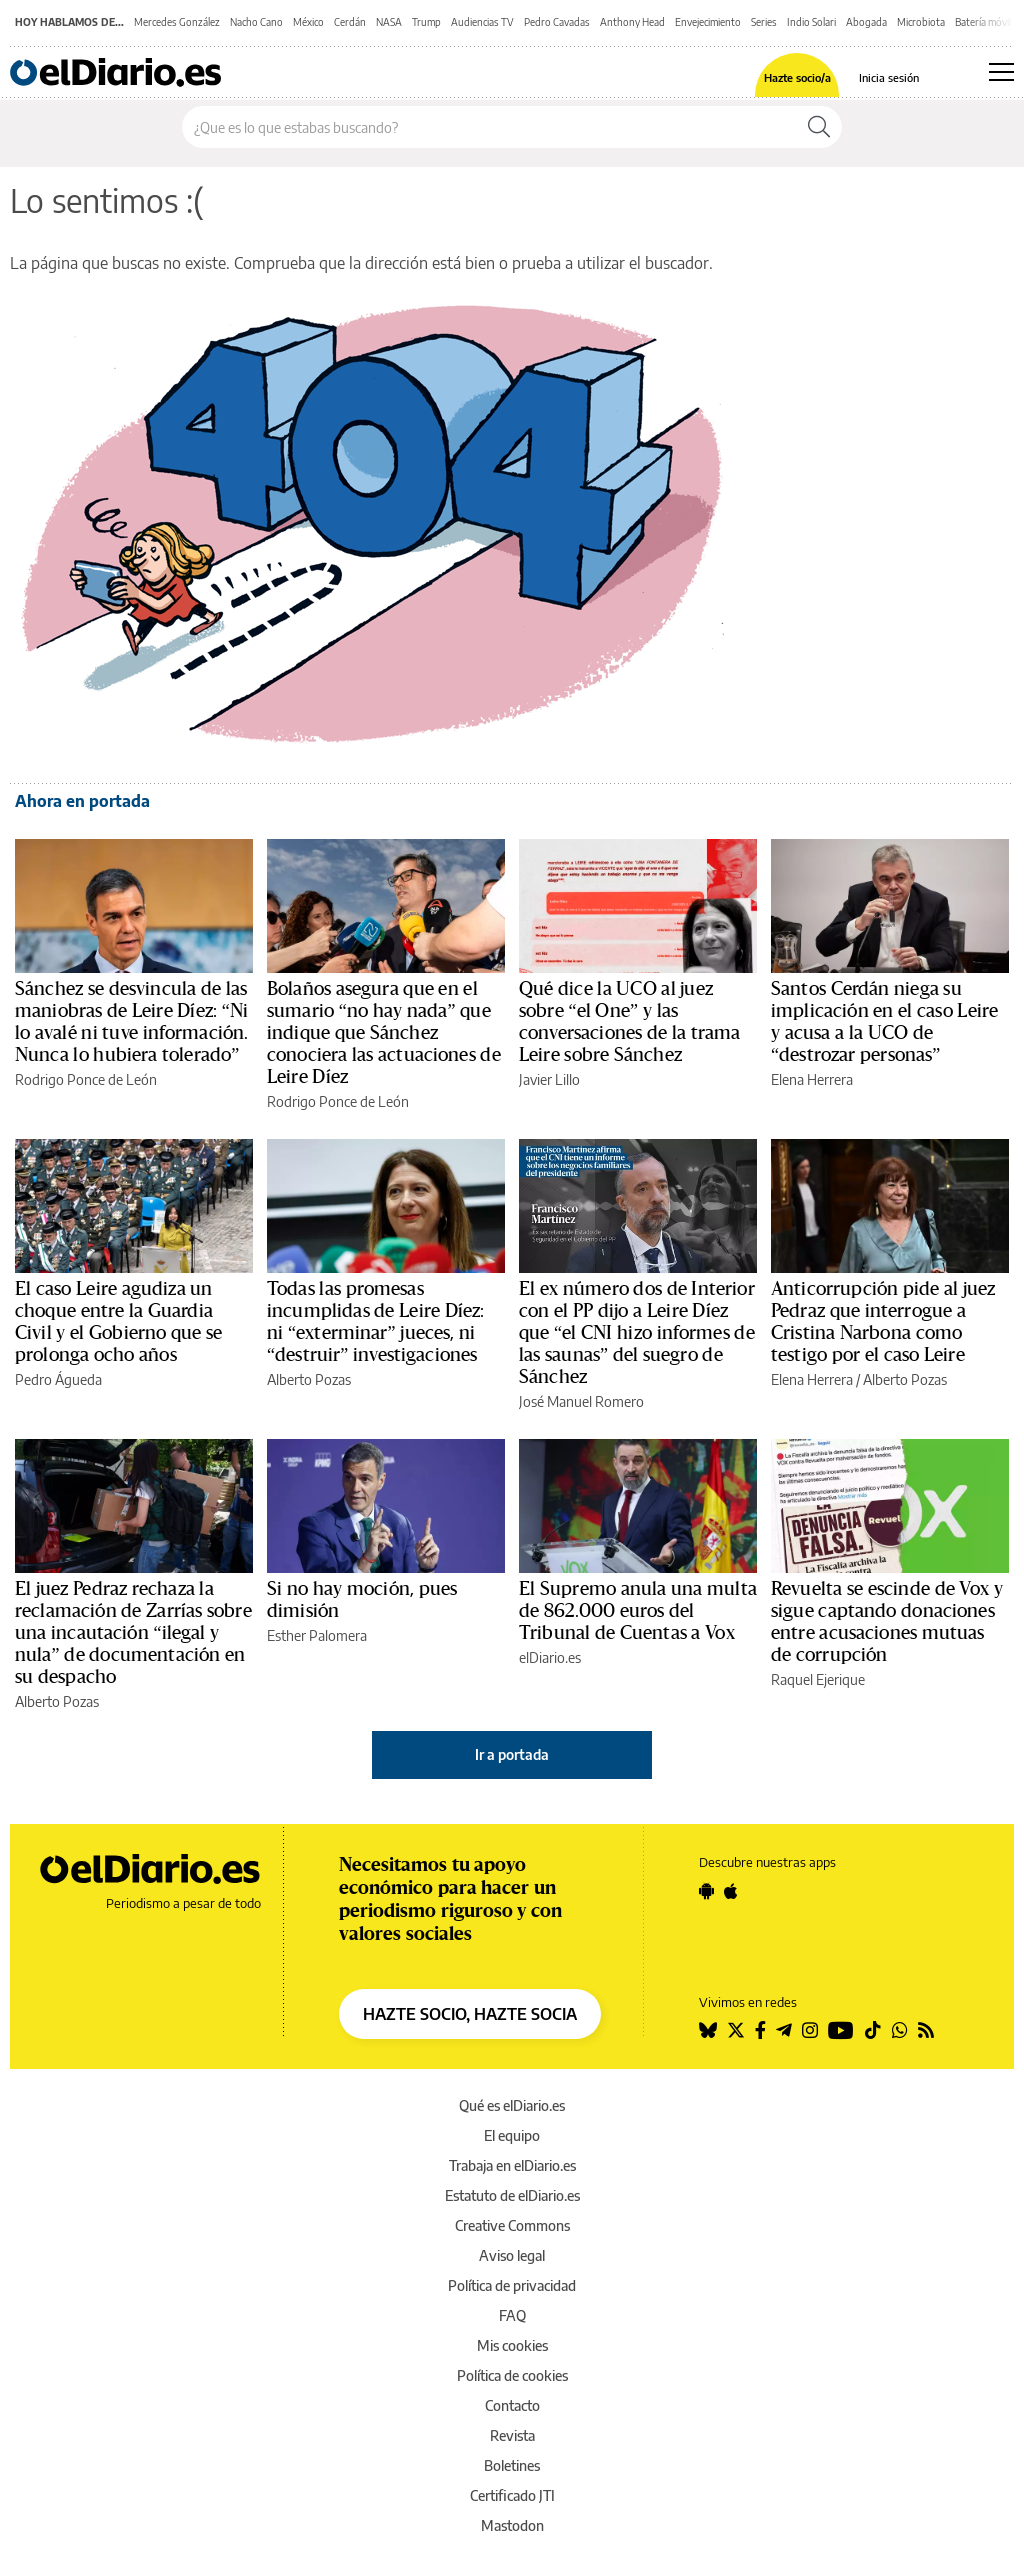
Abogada (866, 22)
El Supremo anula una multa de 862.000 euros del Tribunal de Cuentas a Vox (638, 1611)
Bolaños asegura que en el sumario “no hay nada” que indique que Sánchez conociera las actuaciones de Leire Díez (384, 1033)
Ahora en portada (82, 801)
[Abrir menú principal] (1001, 72)
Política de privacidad (512, 2285)
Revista (512, 2435)
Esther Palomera (317, 1635)
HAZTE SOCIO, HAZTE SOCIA (470, 2014)
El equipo (512, 2135)
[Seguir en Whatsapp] (900, 2030)
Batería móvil (983, 22)
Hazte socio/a (797, 77)
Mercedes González (177, 22)
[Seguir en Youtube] (841, 2030)
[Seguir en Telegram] (784, 2030)
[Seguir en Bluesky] (708, 2030)
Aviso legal (512, 2255)
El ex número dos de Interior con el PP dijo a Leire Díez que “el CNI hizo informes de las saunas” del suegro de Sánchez (637, 1333)
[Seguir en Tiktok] (873, 2030)
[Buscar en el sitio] (489, 127)
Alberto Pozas (309, 1379)
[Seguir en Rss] (926, 2030)
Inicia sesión (889, 77)
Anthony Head (632, 22)
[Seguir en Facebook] (760, 2030)
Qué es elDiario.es (512, 2105)
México (308, 22)
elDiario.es (550, 1657)
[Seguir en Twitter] (736, 2030)
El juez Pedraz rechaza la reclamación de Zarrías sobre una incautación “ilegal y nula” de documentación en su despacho (133, 1633)
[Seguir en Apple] (731, 1891)
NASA (389, 22)
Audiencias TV (482, 22)
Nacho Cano (256, 22)
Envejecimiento (708, 22)
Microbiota (921, 22)
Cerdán (350, 22)
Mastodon (512, 2525)
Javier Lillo (549, 1079)
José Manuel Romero (581, 1401)
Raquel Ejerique (818, 1679)
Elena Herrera (812, 1079)
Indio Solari (811, 22)
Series (764, 22)
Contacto (512, 2405)
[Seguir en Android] (706, 1891)
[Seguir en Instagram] (810, 2030)
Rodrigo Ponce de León (86, 1079)
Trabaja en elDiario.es (512, 2165)
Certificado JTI (512, 2495)
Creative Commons (512, 2225)
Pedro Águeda (58, 1379)
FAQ (512, 2315)
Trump (426, 22)
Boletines (512, 2465)
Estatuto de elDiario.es (512, 2195)
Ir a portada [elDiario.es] (512, 1754)
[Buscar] (819, 127)
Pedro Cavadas (557, 22)
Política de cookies (512, 2375)
